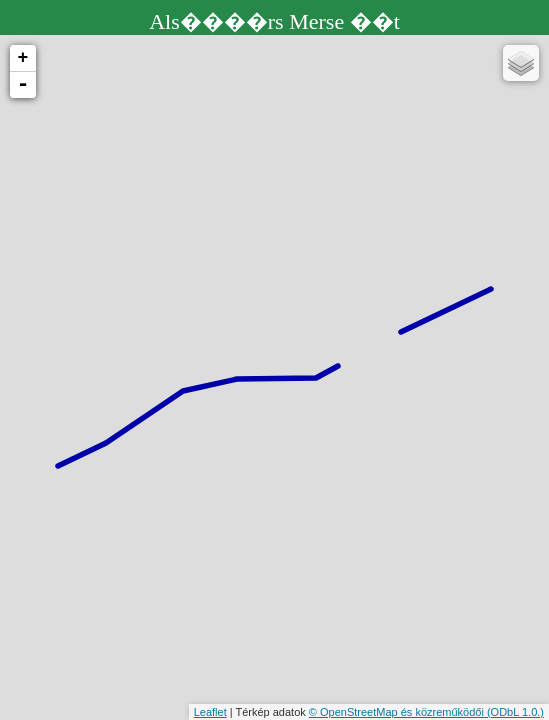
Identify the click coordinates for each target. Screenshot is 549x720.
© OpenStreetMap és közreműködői (398, 712)
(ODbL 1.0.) (515, 712)
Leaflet (210, 712)
